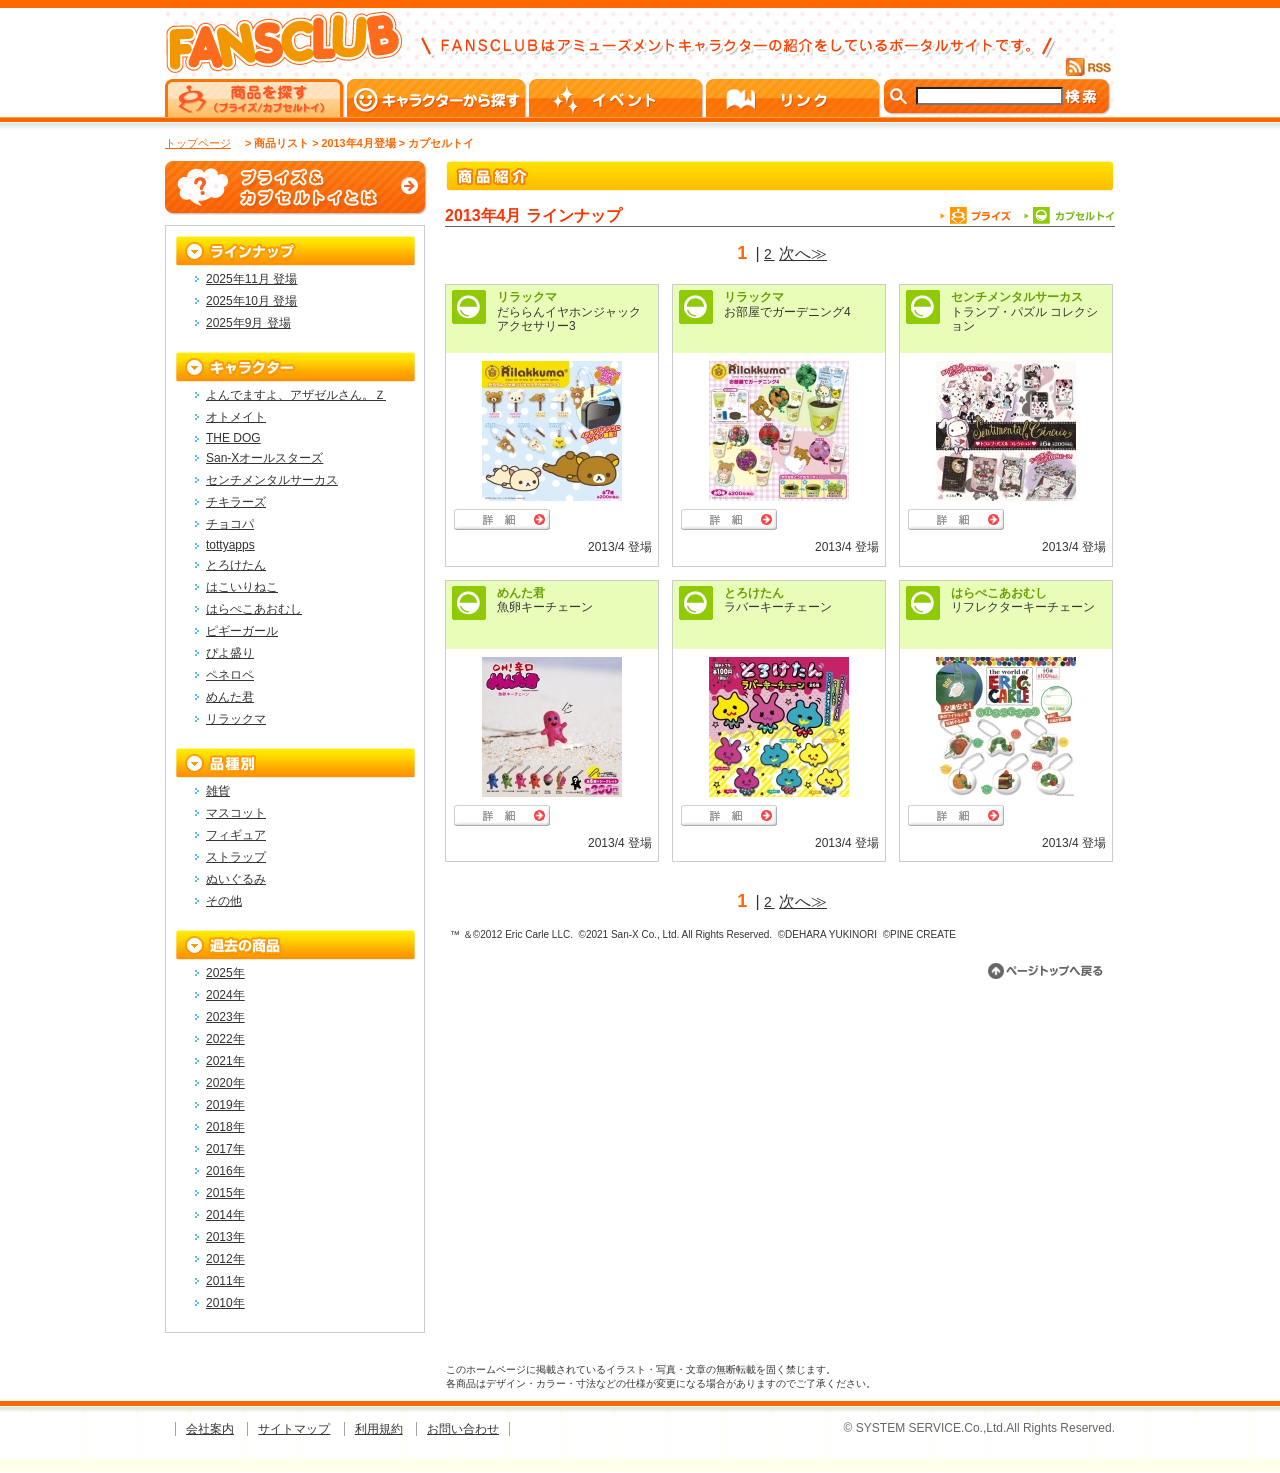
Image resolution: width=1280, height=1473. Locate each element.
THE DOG (233, 438)
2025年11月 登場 (251, 279)
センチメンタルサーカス (1017, 297)
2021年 (225, 1061)
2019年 (225, 1105)
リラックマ (527, 297)
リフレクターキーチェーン (1023, 607)
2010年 (225, 1303)
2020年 (225, 1083)
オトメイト (236, 417)
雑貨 (218, 791)
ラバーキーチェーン (778, 607)
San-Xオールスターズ (264, 458)
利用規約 (379, 1429)
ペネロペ (230, 675)
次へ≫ (803, 253)
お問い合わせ (463, 1429)
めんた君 (521, 593)
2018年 (225, 1127)
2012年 (225, 1259)
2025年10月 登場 (251, 301)
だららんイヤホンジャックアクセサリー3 (569, 319)
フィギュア (236, 835)
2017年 (225, 1149)
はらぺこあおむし (999, 593)
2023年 (225, 1017)
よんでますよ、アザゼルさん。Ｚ (296, 395)
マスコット (236, 813)
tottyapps (230, 545)
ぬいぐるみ (236, 879)
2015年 (225, 1193)
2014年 (225, 1215)
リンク (794, 98)
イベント (617, 98)
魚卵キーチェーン (545, 607)
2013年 (225, 1237)
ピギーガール (242, 631)
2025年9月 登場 (248, 323)
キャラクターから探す (438, 98)
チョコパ (230, 524)
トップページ (198, 143)
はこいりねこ (242, 587)
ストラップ (236, 857)
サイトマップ (294, 1429)
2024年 (225, 995)
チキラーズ (236, 502)
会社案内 (210, 1429)
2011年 (225, 1281)
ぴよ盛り (230, 653)
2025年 (225, 973)
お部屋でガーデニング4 (787, 312)
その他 (224, 901)
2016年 (225, 1171)
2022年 (225, 1039)
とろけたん (754, 593)
